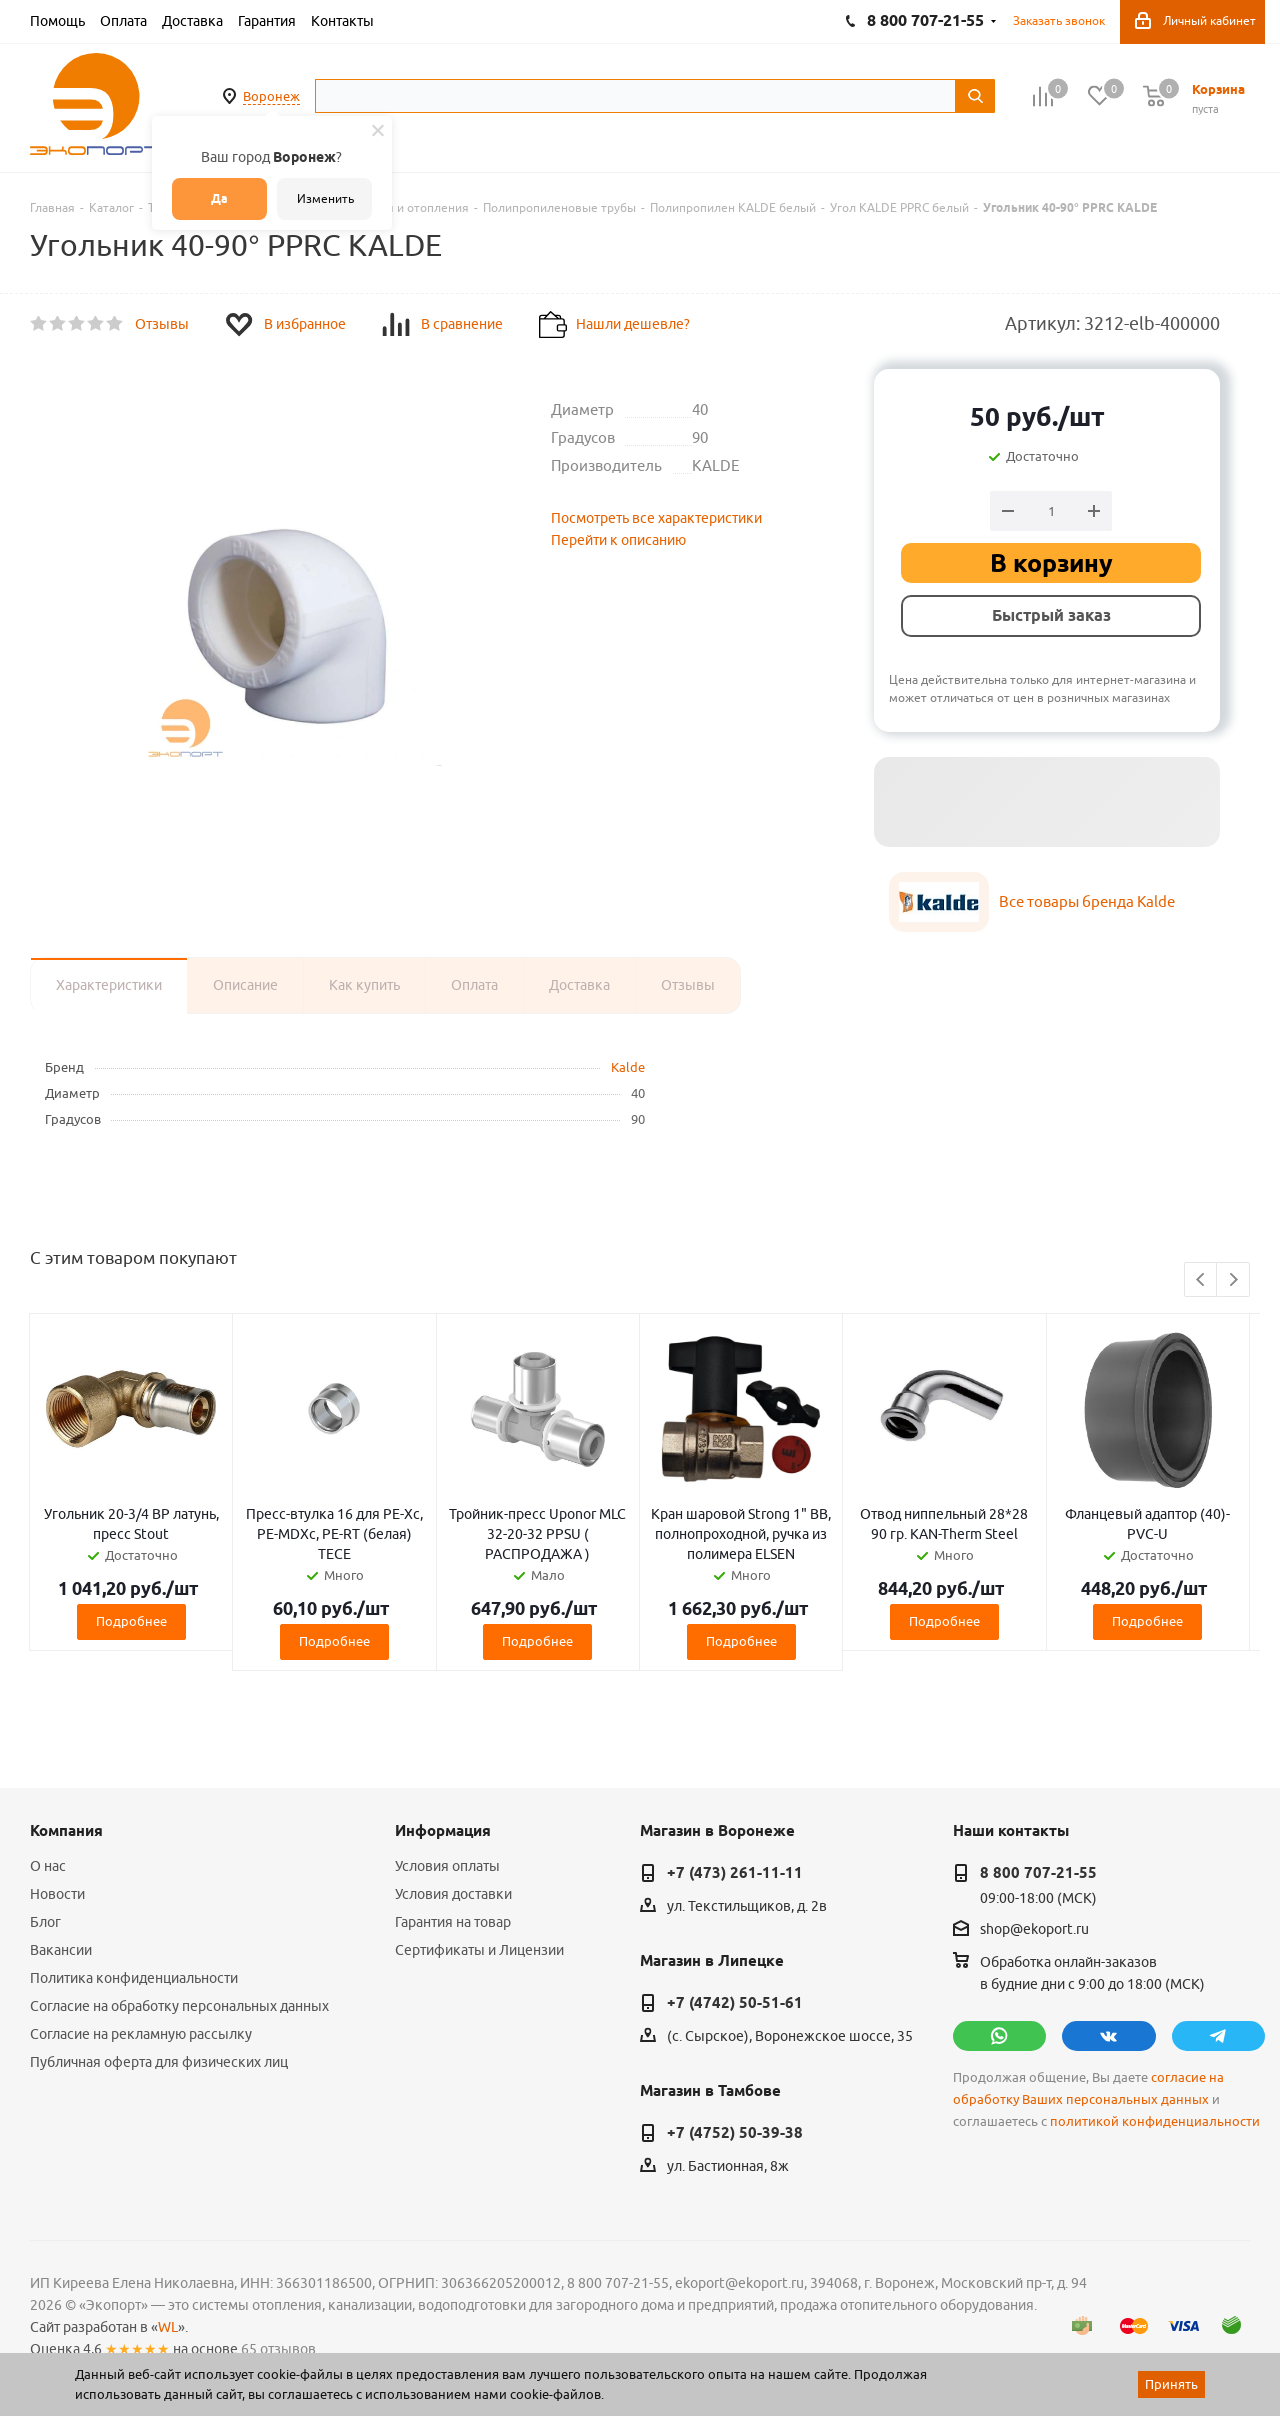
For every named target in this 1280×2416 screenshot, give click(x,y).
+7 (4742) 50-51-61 (735, 2003)
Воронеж (271, 96)
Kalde (628, 1067)
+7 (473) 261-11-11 (735, 1873)
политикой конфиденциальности (1155, 2121)
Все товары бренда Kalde (1087, 901)
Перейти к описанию (618, 540)
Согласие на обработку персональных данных (179, 2006)
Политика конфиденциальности (134, 1978)
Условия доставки (453, 1894)
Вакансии (61, 1950)
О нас (48, 1866)
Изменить (325, 198)
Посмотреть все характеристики (656, 518)
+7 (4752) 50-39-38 (735, 2133)
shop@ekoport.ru (1034, 1930)
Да (219, 198)
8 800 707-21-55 (1038, 1873)
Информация (443, 1831)
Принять (1171, 2384)
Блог (45, 1922)
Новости (57, 1894)
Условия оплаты (447, 1866)
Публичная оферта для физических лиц (159, 2062)
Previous (1201, 1280)
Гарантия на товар (453, 1922)
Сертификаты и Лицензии (479, 1950)
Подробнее (131, 1621)
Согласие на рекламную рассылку (141, 2034)
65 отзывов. (280, 2349)
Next (1233, 1280)
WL (168, 2327)
